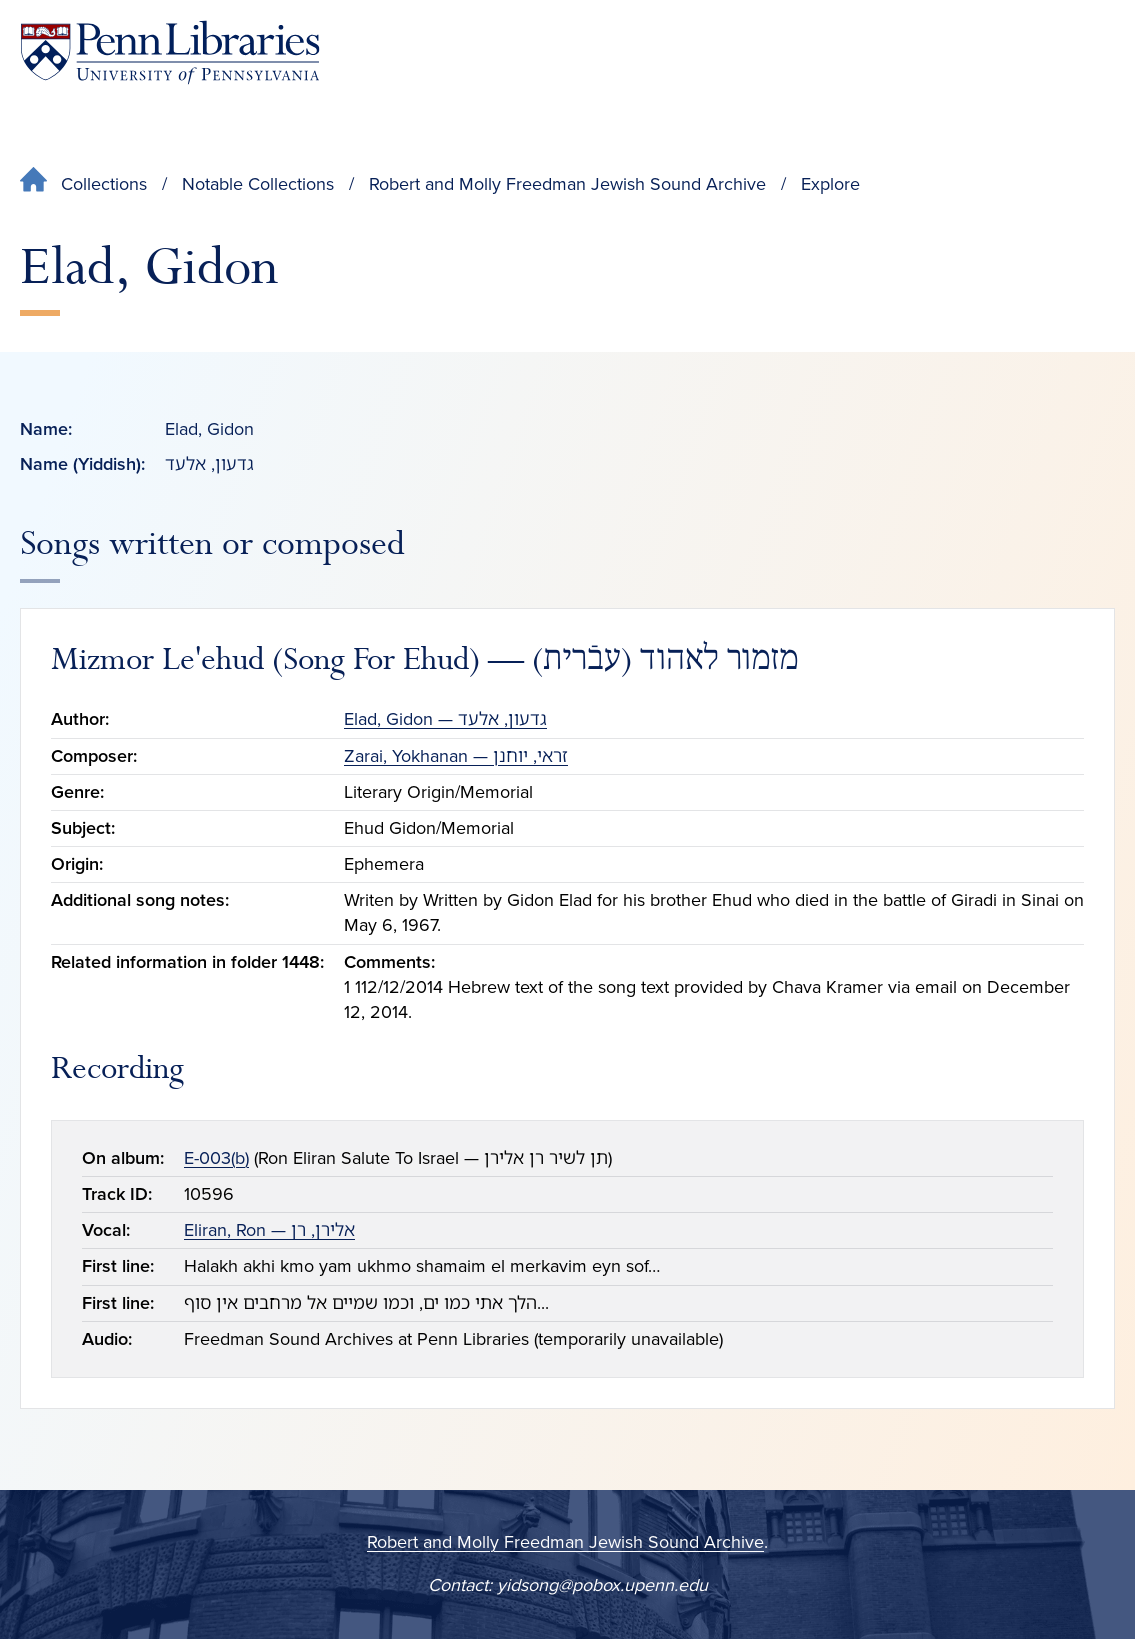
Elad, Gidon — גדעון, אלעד (445, 719)
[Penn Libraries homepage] (170, 52)
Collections (104, 184)
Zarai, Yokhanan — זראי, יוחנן (456, 756)
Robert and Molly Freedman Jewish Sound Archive (567, 184)
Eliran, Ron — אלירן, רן (269, 1230)
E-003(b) (216, 1158)
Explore (830, 184)
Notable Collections (258, 184)
